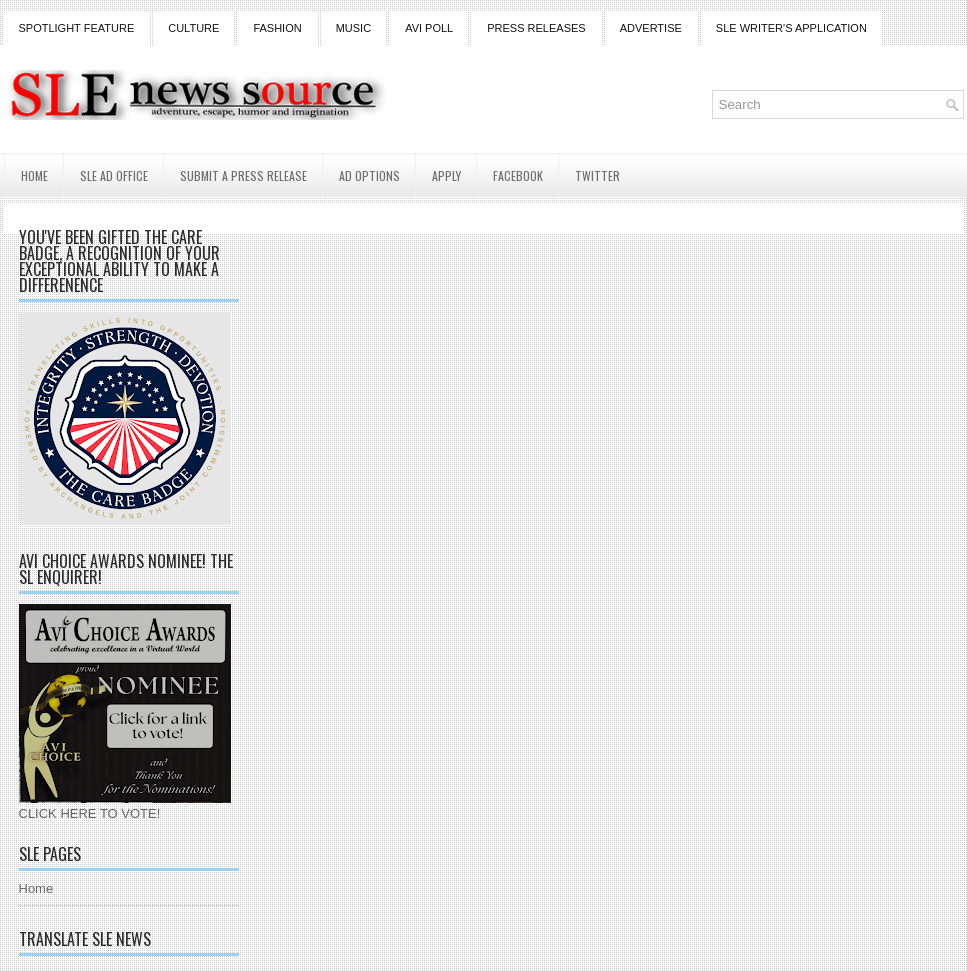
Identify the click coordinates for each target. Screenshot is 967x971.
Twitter (597, 175)
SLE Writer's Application (791, 28)
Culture (193, 28)
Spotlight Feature (77, 28)
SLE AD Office (114, 175)
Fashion (277, 28)
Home (34, 175)
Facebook (518, 175)
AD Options (369, 175)
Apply (446, 175)
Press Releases (536, 28)
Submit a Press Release (243, 175)
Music (353, 28)
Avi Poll (429, 28)
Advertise (651, 28)
